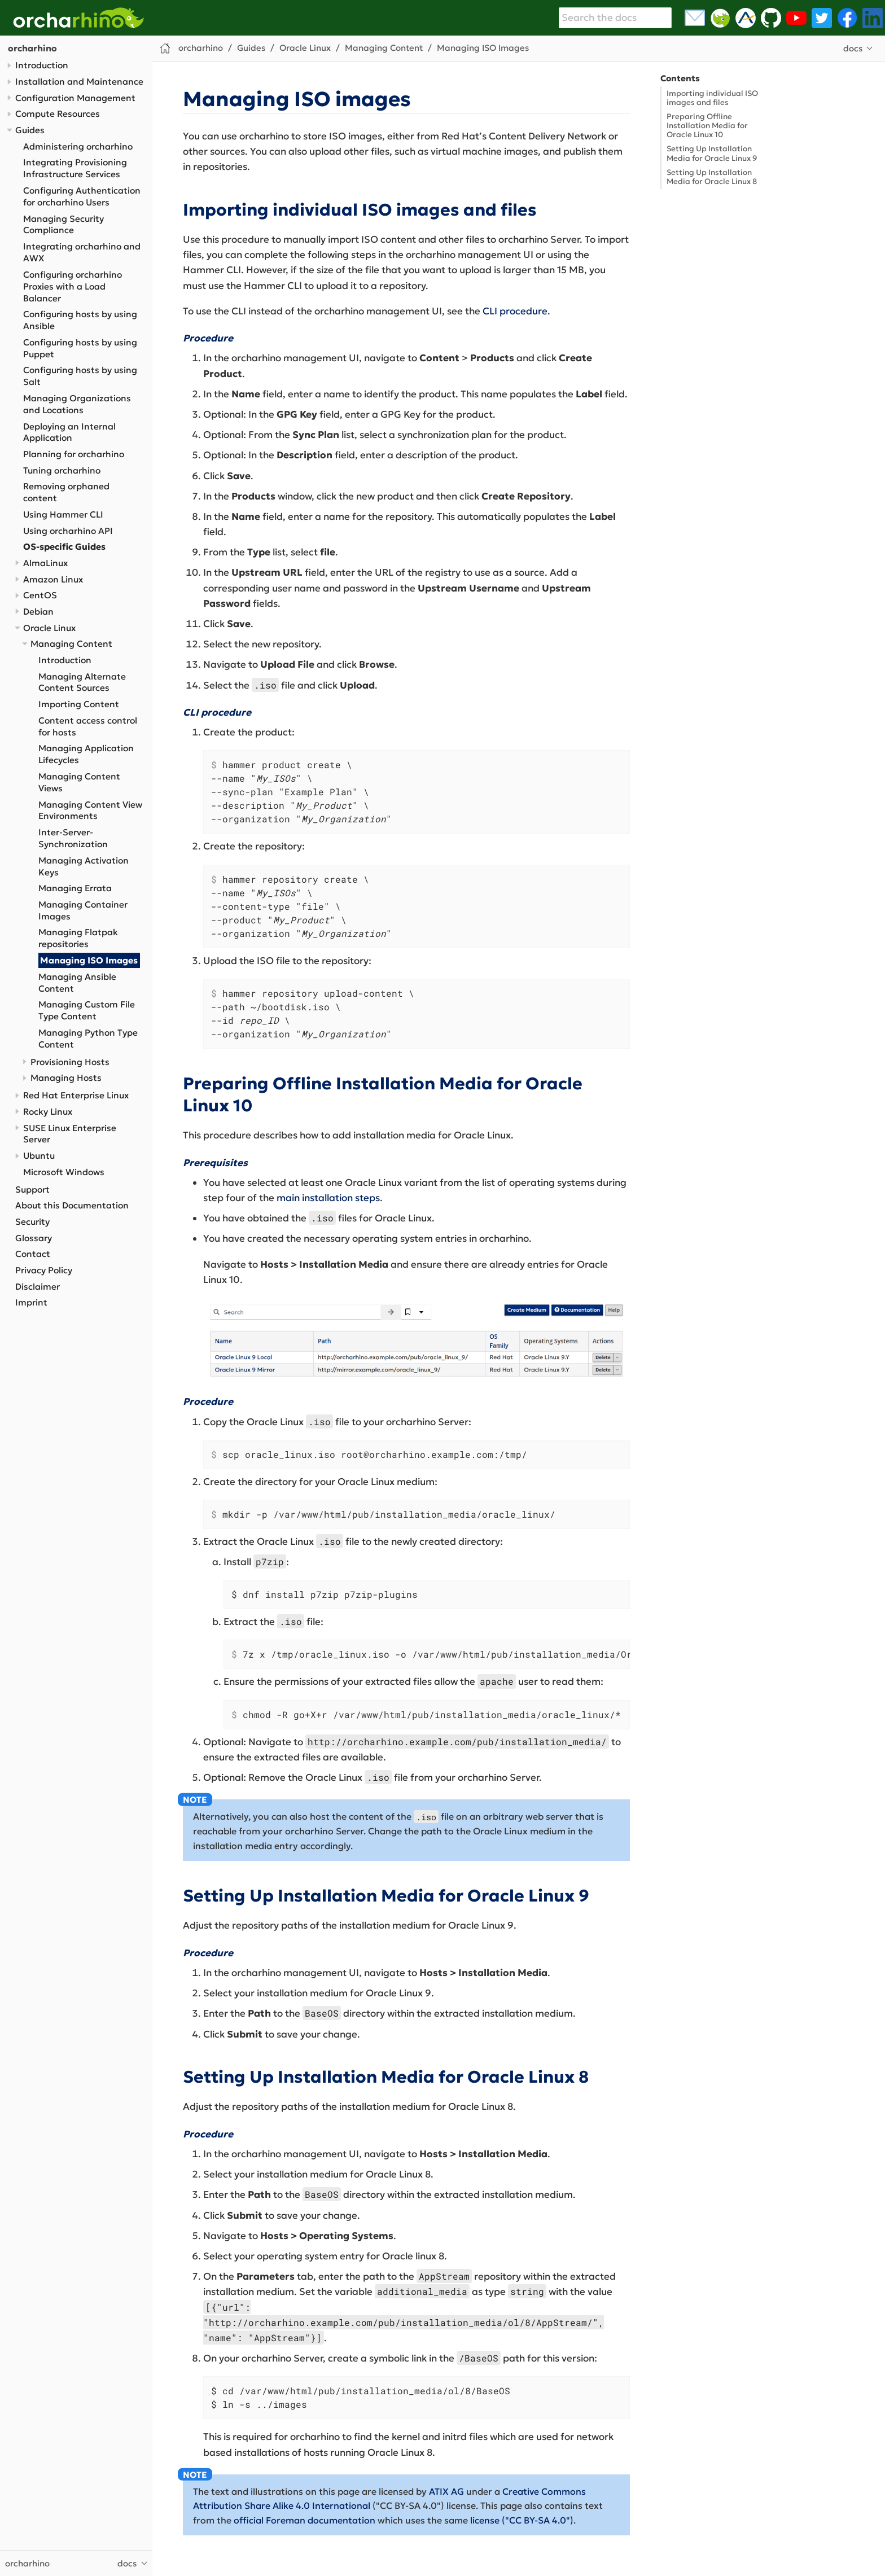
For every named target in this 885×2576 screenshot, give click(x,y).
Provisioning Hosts (69, 1062)
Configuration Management (75, 98)
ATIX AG (446, 2491)
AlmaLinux (45, 563)
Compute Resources (57, 113)
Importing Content (78, 704)
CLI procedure (515, 311)
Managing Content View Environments (90, 810)
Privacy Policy (43, 1270)
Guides (30, 130)
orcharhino (32, 48)
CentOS (40, 595)
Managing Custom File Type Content (86, 1010)
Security (32, 1221)
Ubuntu (39, 1155)
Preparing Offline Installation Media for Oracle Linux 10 (707, 125)
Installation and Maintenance (79, 81)
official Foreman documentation (304, 2520)
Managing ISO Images (89, 960)
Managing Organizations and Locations (77, 404)
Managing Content (71, 643)
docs (852, 48)
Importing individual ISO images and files (712, 98)
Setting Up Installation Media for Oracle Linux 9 (712, 153)
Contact (32, 1253)
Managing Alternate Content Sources (82, 682)
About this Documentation (72, 1205)
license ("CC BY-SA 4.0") (521, 2520)
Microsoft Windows (63, 1172)
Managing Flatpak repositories (78, 938)
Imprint (31, 1302)
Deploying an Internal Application (69, 432)
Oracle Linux (49, 628)
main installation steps (328, 1197)
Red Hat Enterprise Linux (76, 1095)
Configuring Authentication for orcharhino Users (82, 196)
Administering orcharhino (78, 146)
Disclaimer (37, 1286)
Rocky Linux (47, 1111)
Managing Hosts (66, 1077)
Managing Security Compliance (63, 224)
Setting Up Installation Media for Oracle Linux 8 (712, 177)
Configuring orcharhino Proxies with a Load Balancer (72, 286)
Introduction (41, 65)
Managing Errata (75, 888)
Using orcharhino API (68, 530)
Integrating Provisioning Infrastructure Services (75, 168)
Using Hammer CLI (63, 514)
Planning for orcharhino (73, 454)
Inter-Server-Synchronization (73, 838)
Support (32, 1189)
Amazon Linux (53, 579)
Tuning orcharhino (61, 470)
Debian (38, 611)
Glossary (33, 1238)
